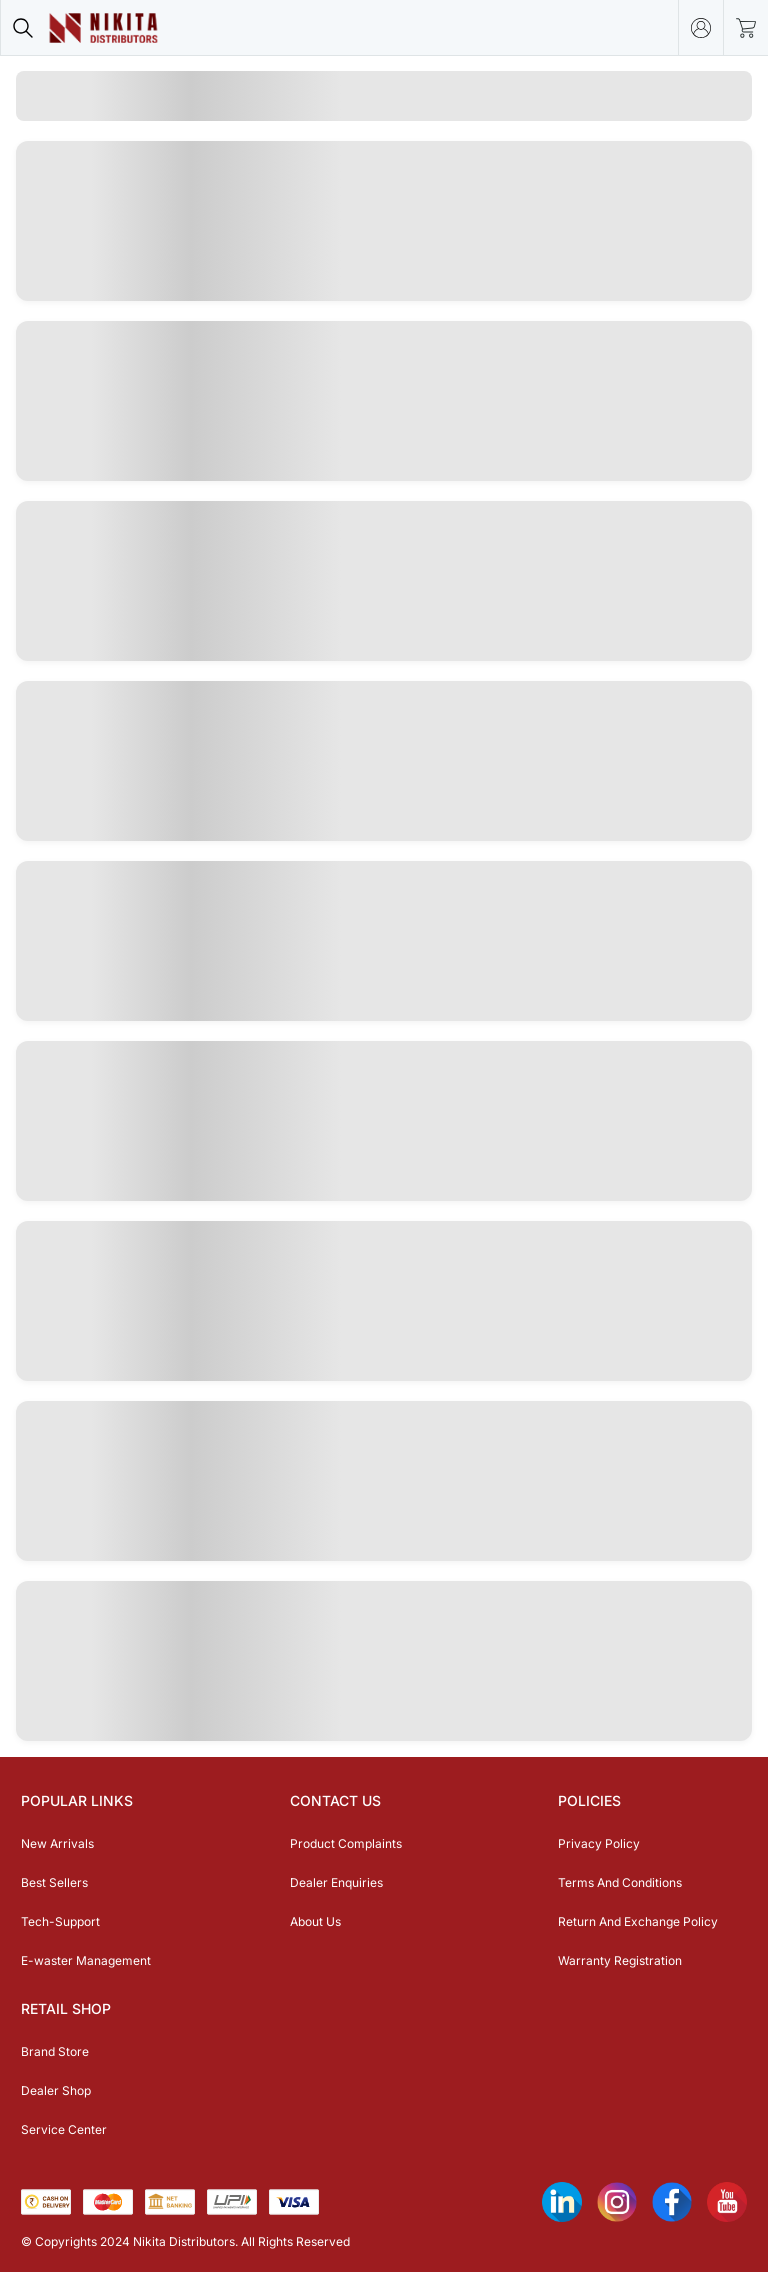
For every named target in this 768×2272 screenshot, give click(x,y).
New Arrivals (57, 1843)
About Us (315, 1921)
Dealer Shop (56, 2090)
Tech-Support (60, 1921)
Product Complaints (346, 1843)
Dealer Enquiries (336, 1882)
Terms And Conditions (620, 1882)
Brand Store (55, 2051)
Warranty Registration (620, 1960)
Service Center (64, 2129)
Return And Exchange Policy (638, 1921)
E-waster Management (86, 1960)
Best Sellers (54, 1882)
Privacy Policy (599, 1843)
